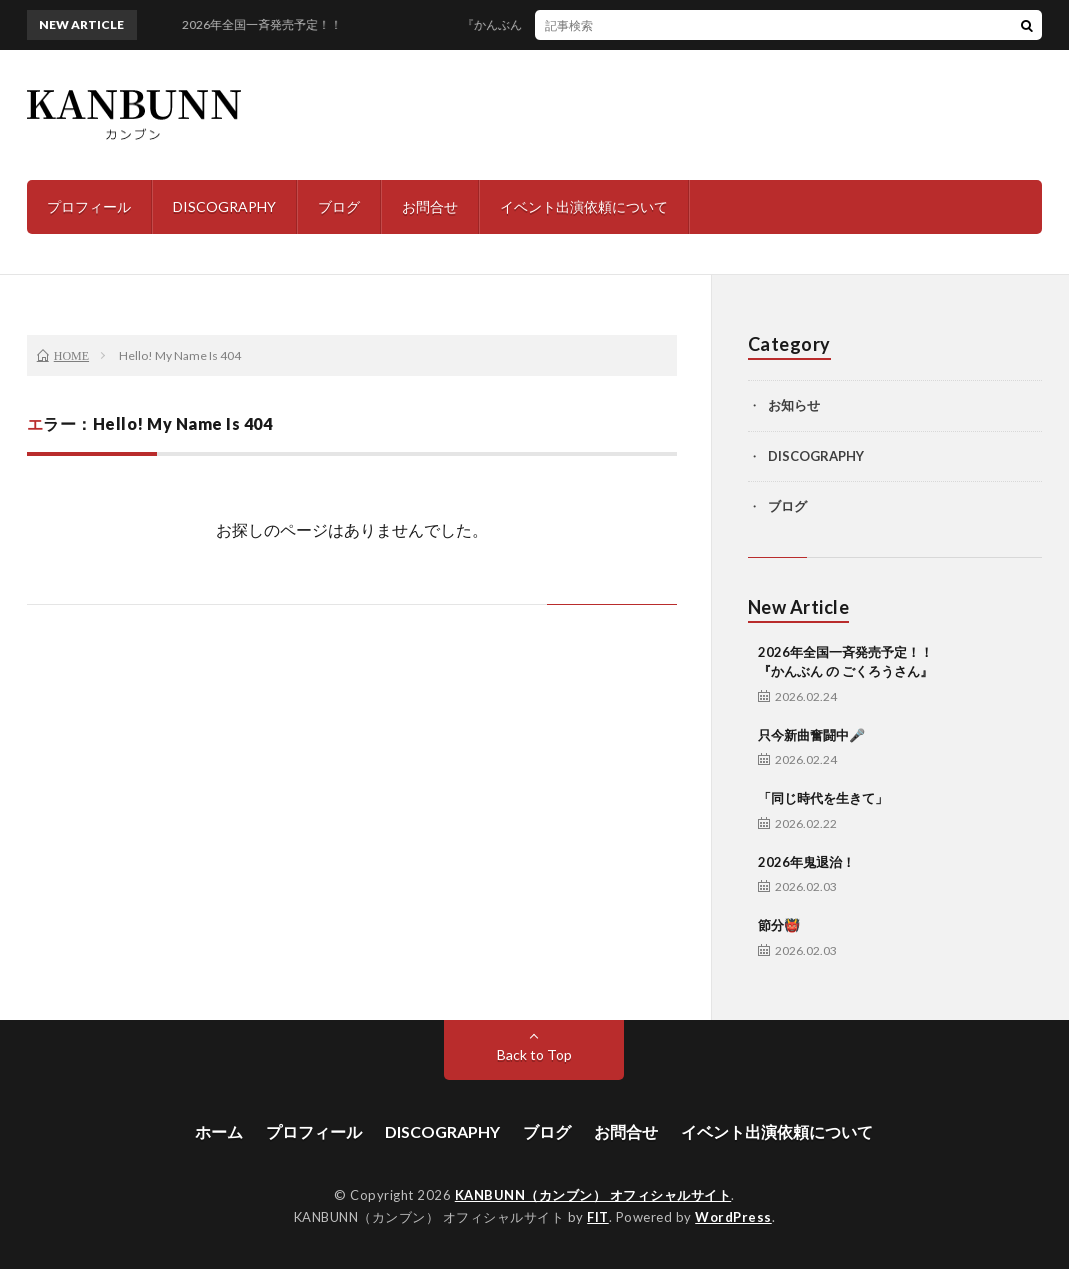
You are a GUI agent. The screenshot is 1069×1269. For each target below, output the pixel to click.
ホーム (219, 1131)
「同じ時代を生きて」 (823, 798)
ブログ (339, 206)
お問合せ (430, 206)
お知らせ (794, 405)
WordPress (733, 1217)
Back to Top (534, 1054)
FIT (598, 1217)
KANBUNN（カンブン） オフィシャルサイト (593, 1195)
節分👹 (779, 925)
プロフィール (89, 206)
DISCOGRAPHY (224, 206)
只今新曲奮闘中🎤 (811, 735)
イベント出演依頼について (584, 206)
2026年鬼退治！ (806, 862)
